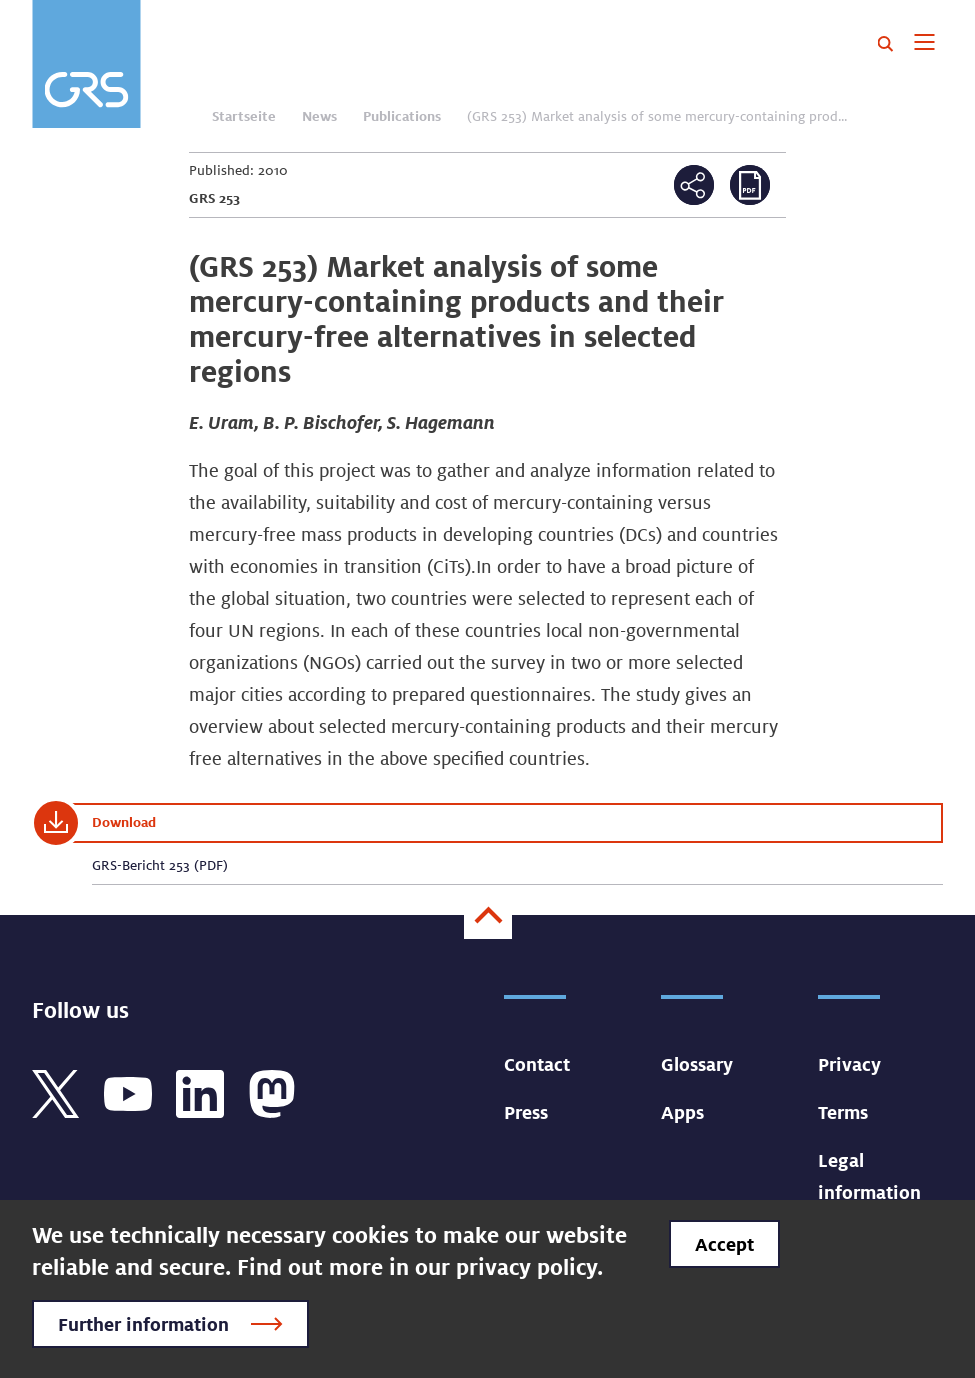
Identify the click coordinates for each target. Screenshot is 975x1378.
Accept (724, 1244)
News (319, 116)
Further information (143, 1324)
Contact (537, 1064)
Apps (682, 1112)
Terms (843, 1112)
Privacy (849, 1064)
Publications (402, 116)
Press (526, 1112)
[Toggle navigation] (924, 44)
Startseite (244, 116)
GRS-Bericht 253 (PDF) (160, 865)
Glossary (697, 1064)
